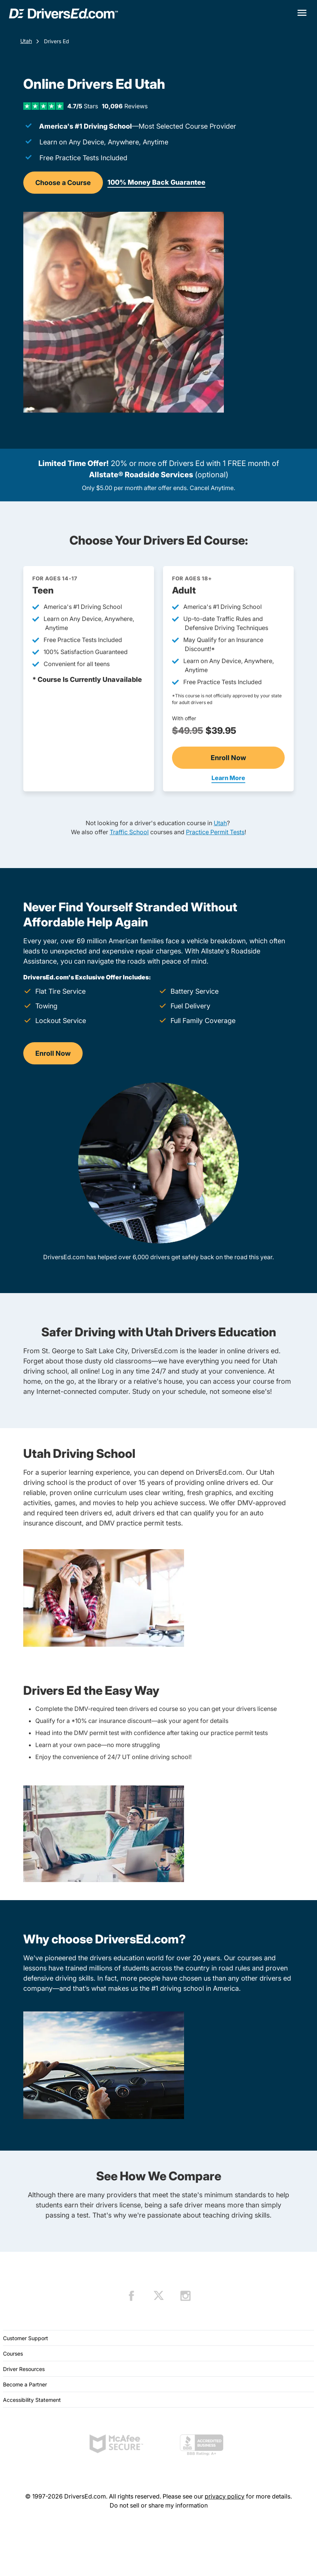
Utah (26, 41)
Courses (13, 2353)
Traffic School (129, 832)
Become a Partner (25, 2384)
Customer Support (25, 2338)
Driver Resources (24, 2369)
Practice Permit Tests (215, 832)
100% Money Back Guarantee (156, 182)
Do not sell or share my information (159, 2505)
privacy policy (225, 2496)
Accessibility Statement (32, 2400)
